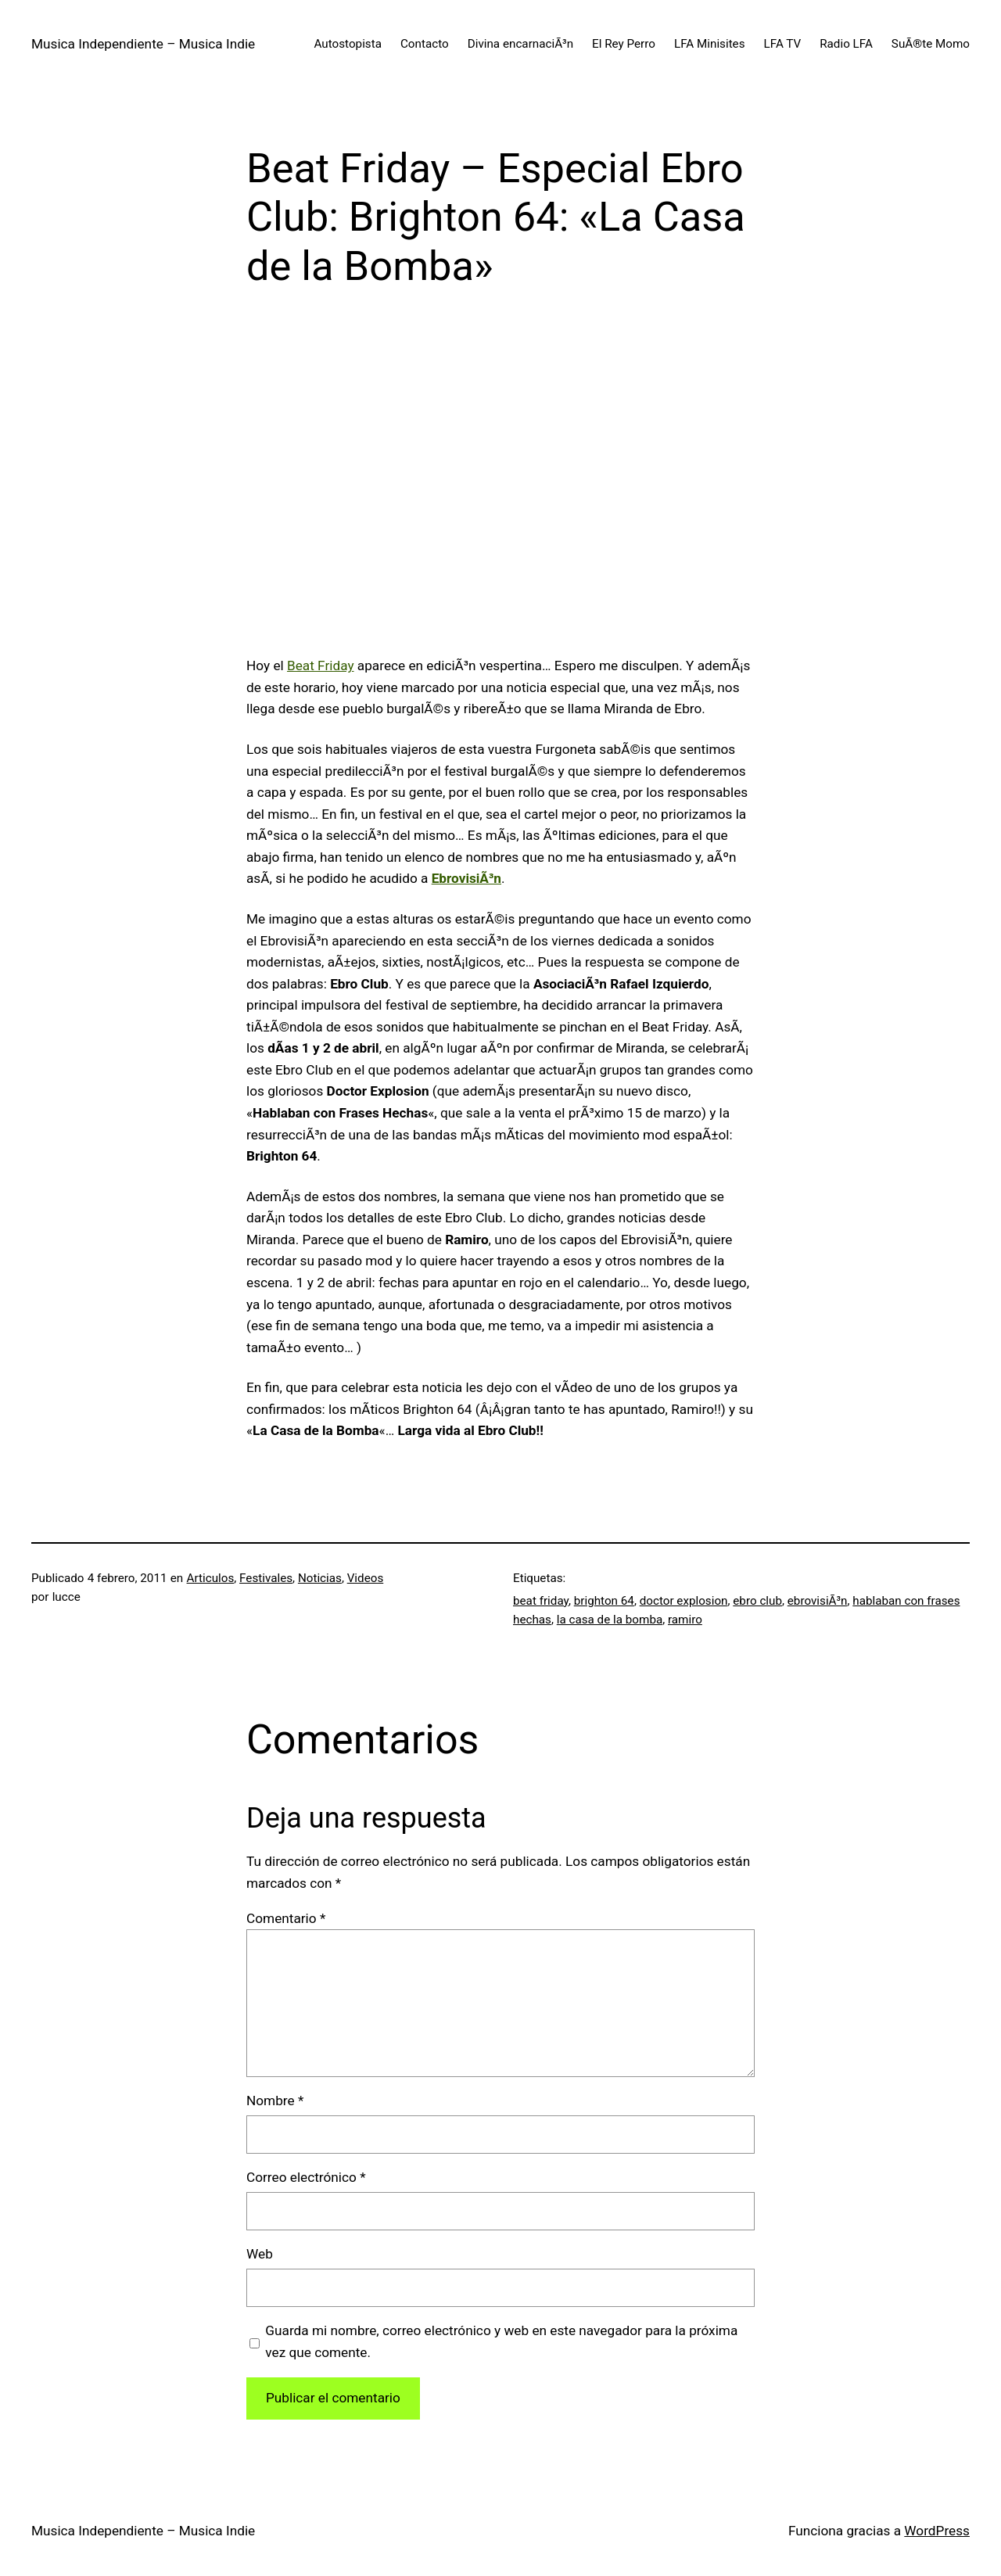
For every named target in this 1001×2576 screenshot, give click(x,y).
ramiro (685, 1620)
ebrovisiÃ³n (818, 1601)
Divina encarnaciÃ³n (520, 44)
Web (259, 2254)
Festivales (265, 1578)
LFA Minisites (709, 44)
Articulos (211, 1578)
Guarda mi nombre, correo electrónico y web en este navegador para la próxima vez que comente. (501, 2341)
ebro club (757, 1601)
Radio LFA (846, 44)
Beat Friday (320, 665)
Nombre (274, 2100)
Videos (365, 1578)
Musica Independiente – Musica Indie (143, 44)
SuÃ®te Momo (931, 44)
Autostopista (348, 44)
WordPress (937, 2530)
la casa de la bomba (609, 1620)
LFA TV (783, 44)
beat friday (541, 1601)
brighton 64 (604, 1601)
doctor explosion (684, 1601)
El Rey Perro (623, 44)
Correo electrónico (306, 2177)
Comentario (285, 1918)
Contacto (424, 44)
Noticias (320, 1578)
